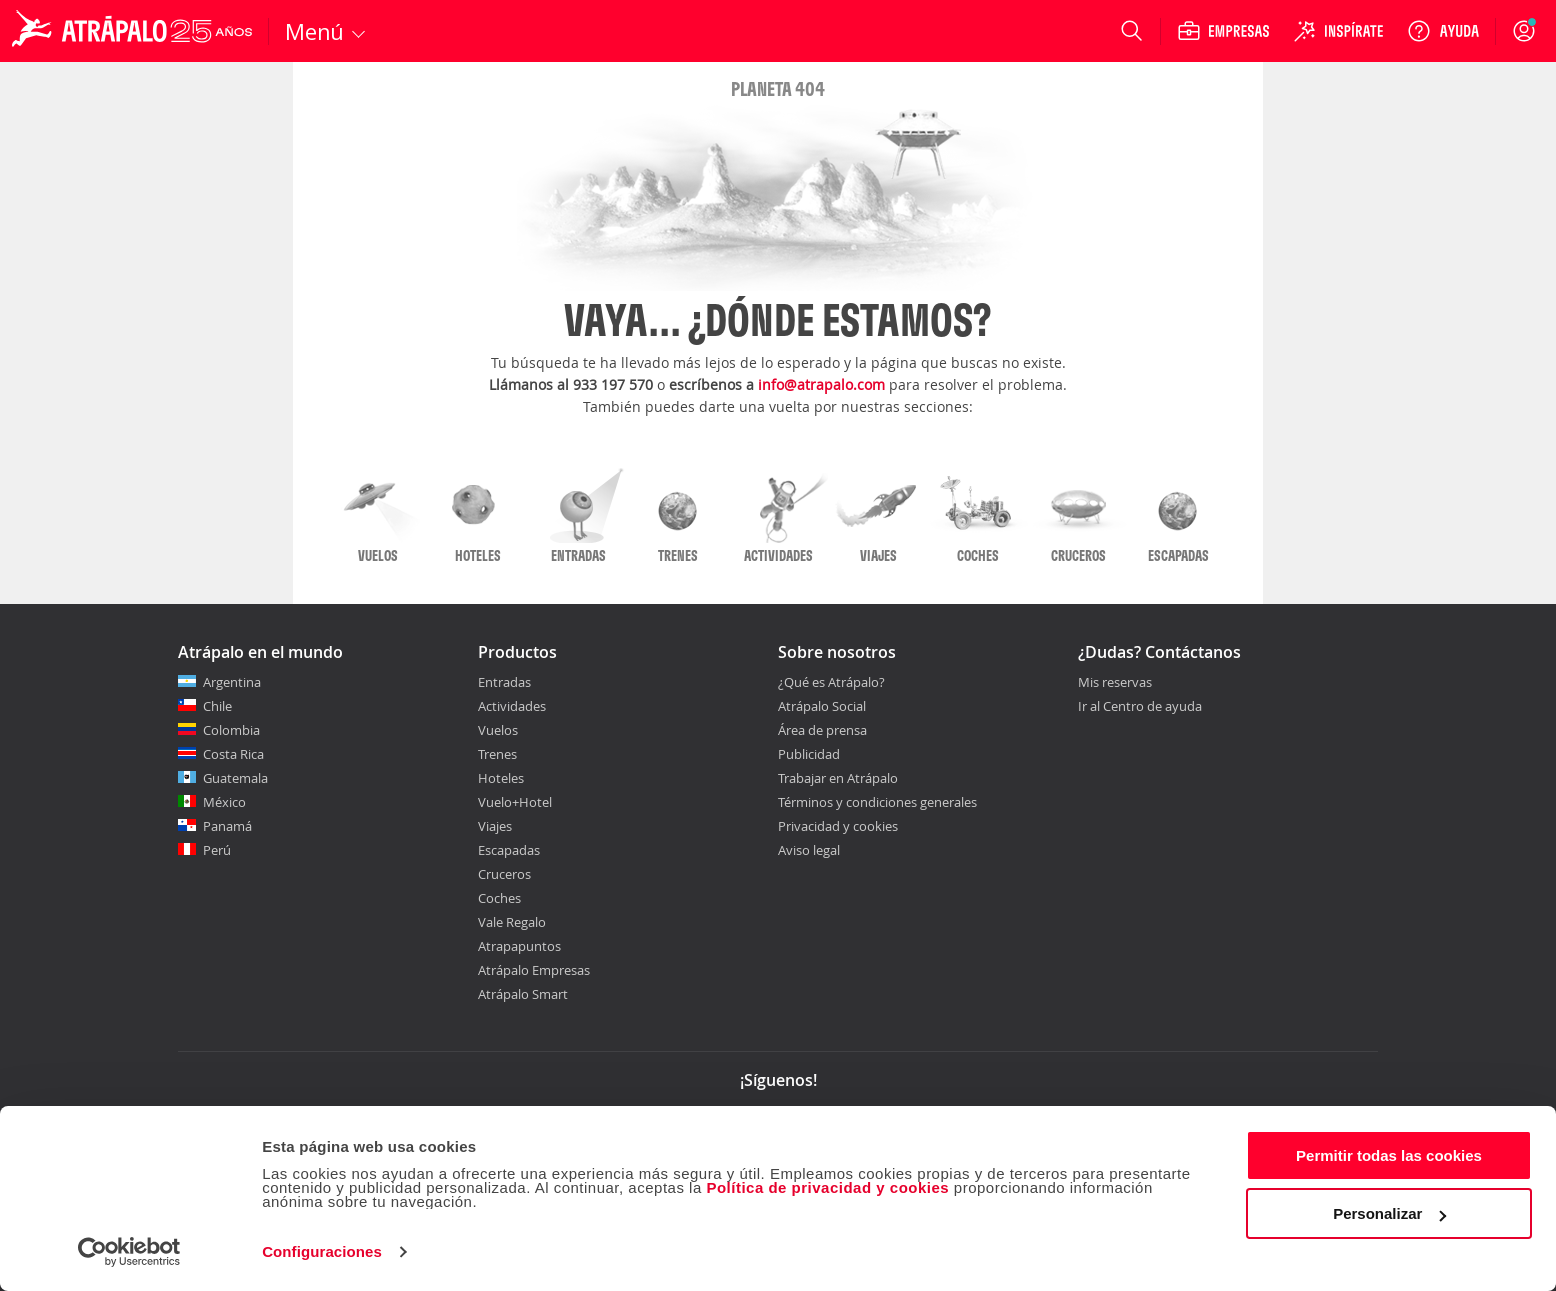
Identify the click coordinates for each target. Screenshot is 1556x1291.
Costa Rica (233, 754)
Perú (217, 850)
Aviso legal (809, 850)
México (224, 802)
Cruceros (504, 874)
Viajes (495, 826)
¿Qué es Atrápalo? (831, 682)
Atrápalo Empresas (534, 970)
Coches (499, 898)
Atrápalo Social (822, 706)
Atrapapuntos (519, 946)
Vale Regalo (512, 922)
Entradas (504, 682)
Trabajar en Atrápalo (838, 778)
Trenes (497, 754)
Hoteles (501, 778)
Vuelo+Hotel (515, 802)
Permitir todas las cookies (1389, 1155)
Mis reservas (1115, 683)
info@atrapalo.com (821, 384)
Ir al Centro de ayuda (1140, 707)
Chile (217, 706)
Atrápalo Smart (523, 994)
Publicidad (809, 754)
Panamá (227, 826)
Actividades (512, 706)
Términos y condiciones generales (877, 802)
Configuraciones (322, 1251)
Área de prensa (822, 730)
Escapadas (509, 850)
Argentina (232, 682)
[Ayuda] (1443, 31)
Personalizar (1389, 1213)
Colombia (231, 730)
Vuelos (498, 730)
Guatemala (235, 778)
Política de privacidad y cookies (827, 1187)
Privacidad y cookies (838, 826)
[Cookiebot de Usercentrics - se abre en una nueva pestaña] (129, 1252)
